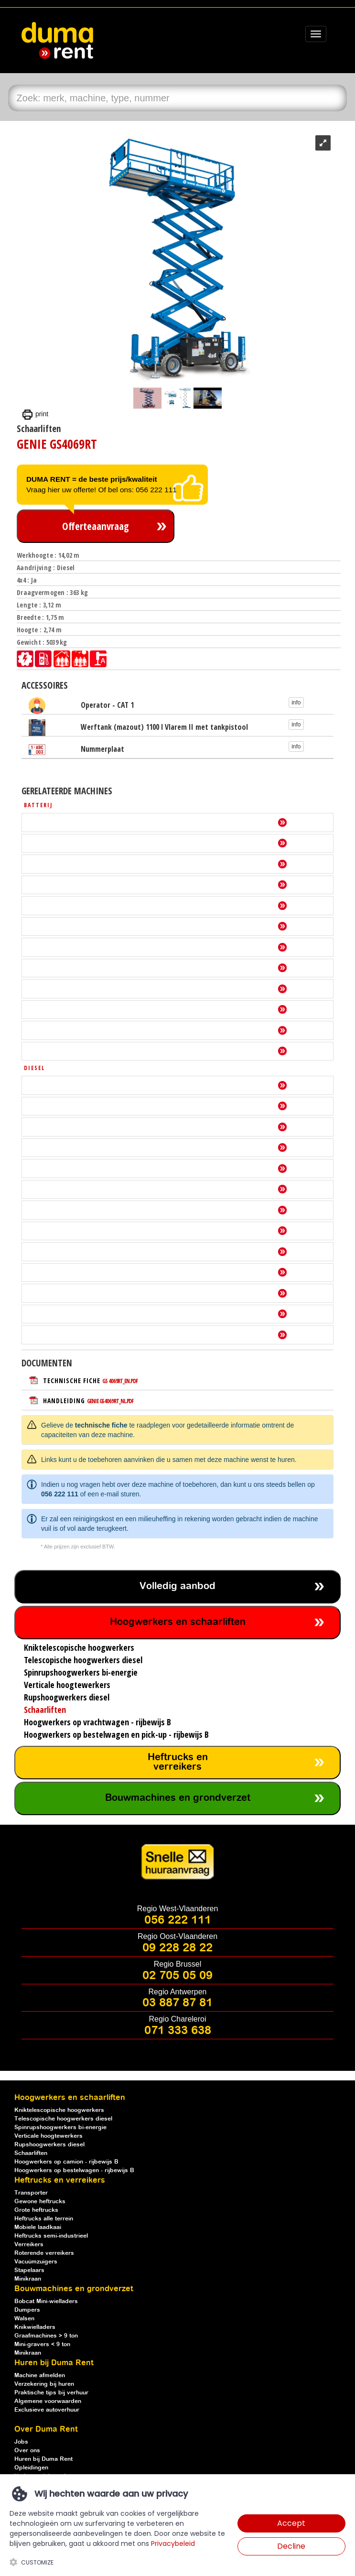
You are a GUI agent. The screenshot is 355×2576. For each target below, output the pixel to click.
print (35, 414)
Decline (291, 2546)
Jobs (21, 2442)
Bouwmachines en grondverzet (177, 1798)
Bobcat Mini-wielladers (46, 2301)
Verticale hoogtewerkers (48, 2136)
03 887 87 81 (177, 2003)
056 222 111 (59, 1494)
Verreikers (28, 2244)
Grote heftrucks (36, 2210)
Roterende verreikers (44, 2253)
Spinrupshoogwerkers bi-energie (60, 2127)
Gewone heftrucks (39, 2201)
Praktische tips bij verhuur (51, 2393)
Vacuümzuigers (35, 2262)
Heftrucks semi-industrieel (51, 2236)
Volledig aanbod (177, 1586)
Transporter (31, 2193)
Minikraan (27, 2279)
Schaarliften (30, 2153)
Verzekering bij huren (44, 2384)
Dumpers (27, 2310)
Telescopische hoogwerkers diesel (63, 2119)
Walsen (24, 2319)
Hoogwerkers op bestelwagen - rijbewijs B (74, 2170)
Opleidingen (31, 2468)
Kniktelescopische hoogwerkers (59, 2110)
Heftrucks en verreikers (178, 1762)
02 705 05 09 (177, 1976)
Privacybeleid (173, 2543)
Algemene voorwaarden (47, 2401)
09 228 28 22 (177, 1948)
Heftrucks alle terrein (43, 2219)
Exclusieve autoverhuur (46, 2410)
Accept (291, 2523)
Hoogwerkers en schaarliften (178, 1622)
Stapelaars (29, 2270)
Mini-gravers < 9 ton (42, 2344)
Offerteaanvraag (95, 526)
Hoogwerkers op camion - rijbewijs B (66, 2162)
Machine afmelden (39, 2375)
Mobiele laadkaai (37, 2227)
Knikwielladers (34, 2327)
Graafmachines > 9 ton (46, 2336)
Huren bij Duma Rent (43, 2459)
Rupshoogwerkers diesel (49, 2145)
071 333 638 (177, 2030)
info (296, 702)
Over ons (27, 2450)
